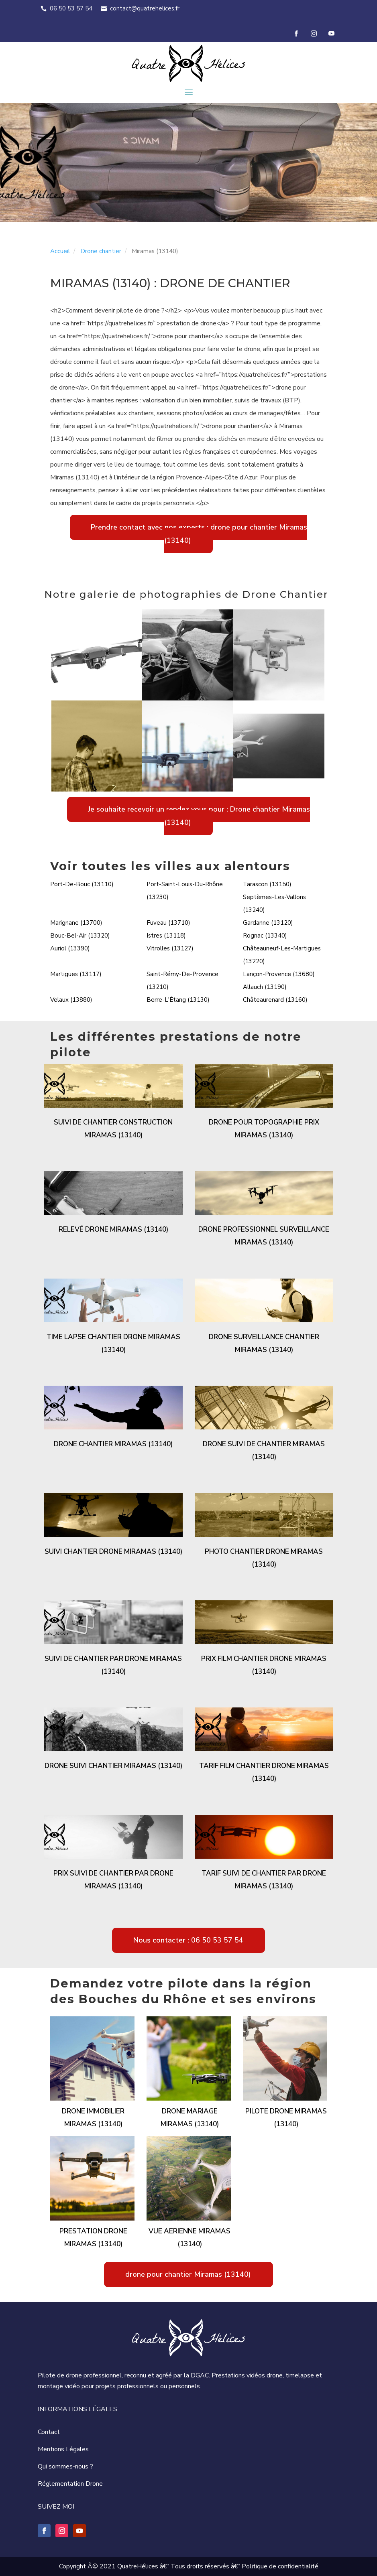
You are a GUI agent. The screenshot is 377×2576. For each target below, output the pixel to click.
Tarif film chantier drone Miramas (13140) (264, 1772)
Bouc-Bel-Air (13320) (80, 936)
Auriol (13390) (70, 948)
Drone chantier (100, 251)
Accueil (60, 251)
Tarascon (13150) (267, 884)
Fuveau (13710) (168, 923)
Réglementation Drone (70, 2483)
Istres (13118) (166, 936)
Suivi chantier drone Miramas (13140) (113, 1551)
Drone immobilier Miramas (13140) (93, 2118)
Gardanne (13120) (268, 923)
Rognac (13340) (265, 936)
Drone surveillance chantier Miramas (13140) (264, 1343)
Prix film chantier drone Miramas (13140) (263, 1665)
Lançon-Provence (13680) (279, 974)
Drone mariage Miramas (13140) (190, 2118)
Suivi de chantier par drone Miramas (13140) (113, 1665)
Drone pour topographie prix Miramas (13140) (264, 1129)
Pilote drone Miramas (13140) (286, 2118)
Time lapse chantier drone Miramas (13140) (113, 1343)
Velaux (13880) (71, 1000)
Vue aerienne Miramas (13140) (189, 2238)
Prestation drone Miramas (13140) (93, 2238)
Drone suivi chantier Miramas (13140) (113, 1765)
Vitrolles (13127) (170, 948)
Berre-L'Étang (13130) (178, 1000)
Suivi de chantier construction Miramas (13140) (113, 1129)
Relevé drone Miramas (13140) (113, 1229)
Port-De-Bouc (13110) (82, 884)
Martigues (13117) (76, 974)
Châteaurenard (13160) (275, 1000)
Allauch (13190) (265, 987)
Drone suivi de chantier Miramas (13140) (264, 1450)
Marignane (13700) (76, 923)
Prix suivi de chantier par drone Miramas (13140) (113, 1880)
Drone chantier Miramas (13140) (113, 1444)
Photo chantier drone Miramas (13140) (264, 1558)
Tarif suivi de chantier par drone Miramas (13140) (264, 1880)
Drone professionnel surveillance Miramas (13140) (263, 1236)
